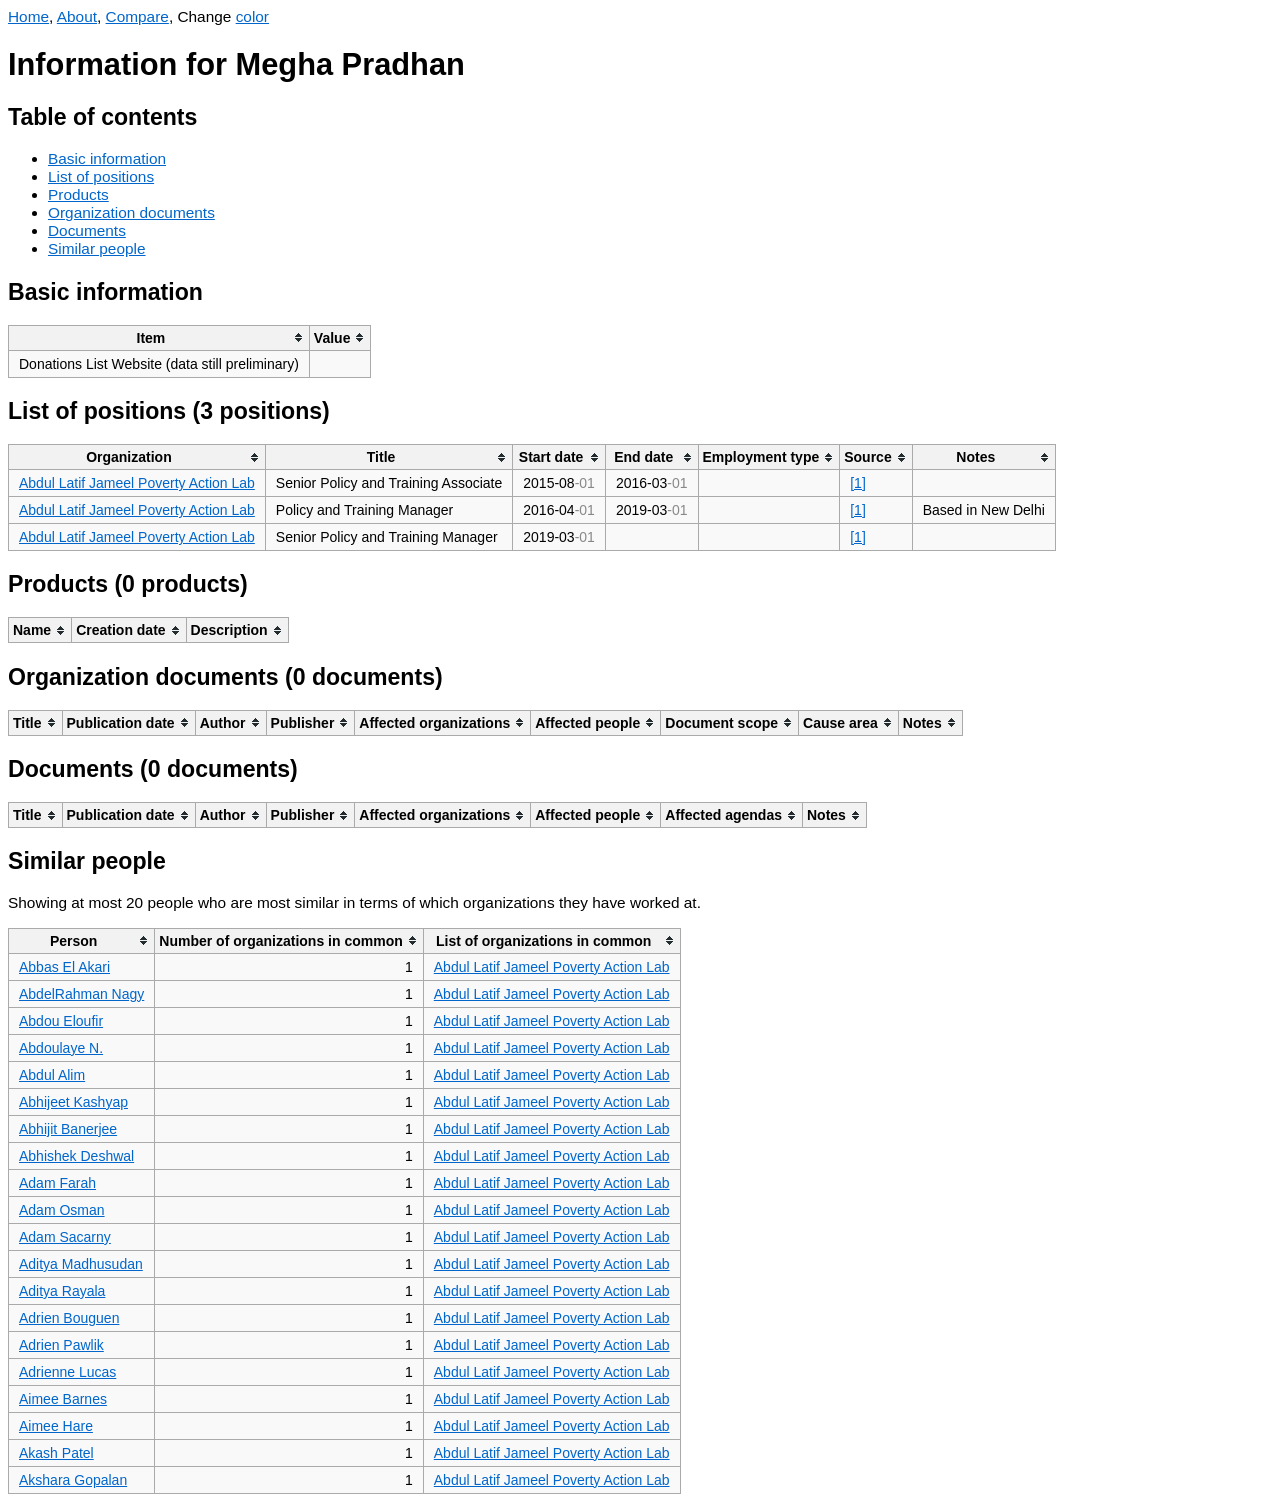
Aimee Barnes (63, 1399)
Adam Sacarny (65, 1237)
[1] (858, 483)
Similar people (97, 248)
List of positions (101, 176)
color (252, 16)
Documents (87, 230)
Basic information (107, 158)
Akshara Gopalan (73, 1480)
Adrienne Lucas (67, 1372)
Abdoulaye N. (61, 1048)
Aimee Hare (56, 1426)
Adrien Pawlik (61, 1345)
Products (78, 194)
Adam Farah (57, 1183)
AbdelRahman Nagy (81, 994)
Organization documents (131, 212)
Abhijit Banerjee (68, 1129)
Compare (137, 16)
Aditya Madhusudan (81, 1264)
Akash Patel (56, 1453)
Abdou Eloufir (61, 1021)
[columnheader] (159, 337)
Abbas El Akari (64, 967)
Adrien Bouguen (69, 1318)
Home (28, 16)
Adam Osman (62, 1210)
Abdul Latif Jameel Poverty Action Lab (137, 483)
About (77, 16)
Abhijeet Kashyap (73, 1102)
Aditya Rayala (62, 1291)
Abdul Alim (52, 1075)
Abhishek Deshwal (76, 1156)
